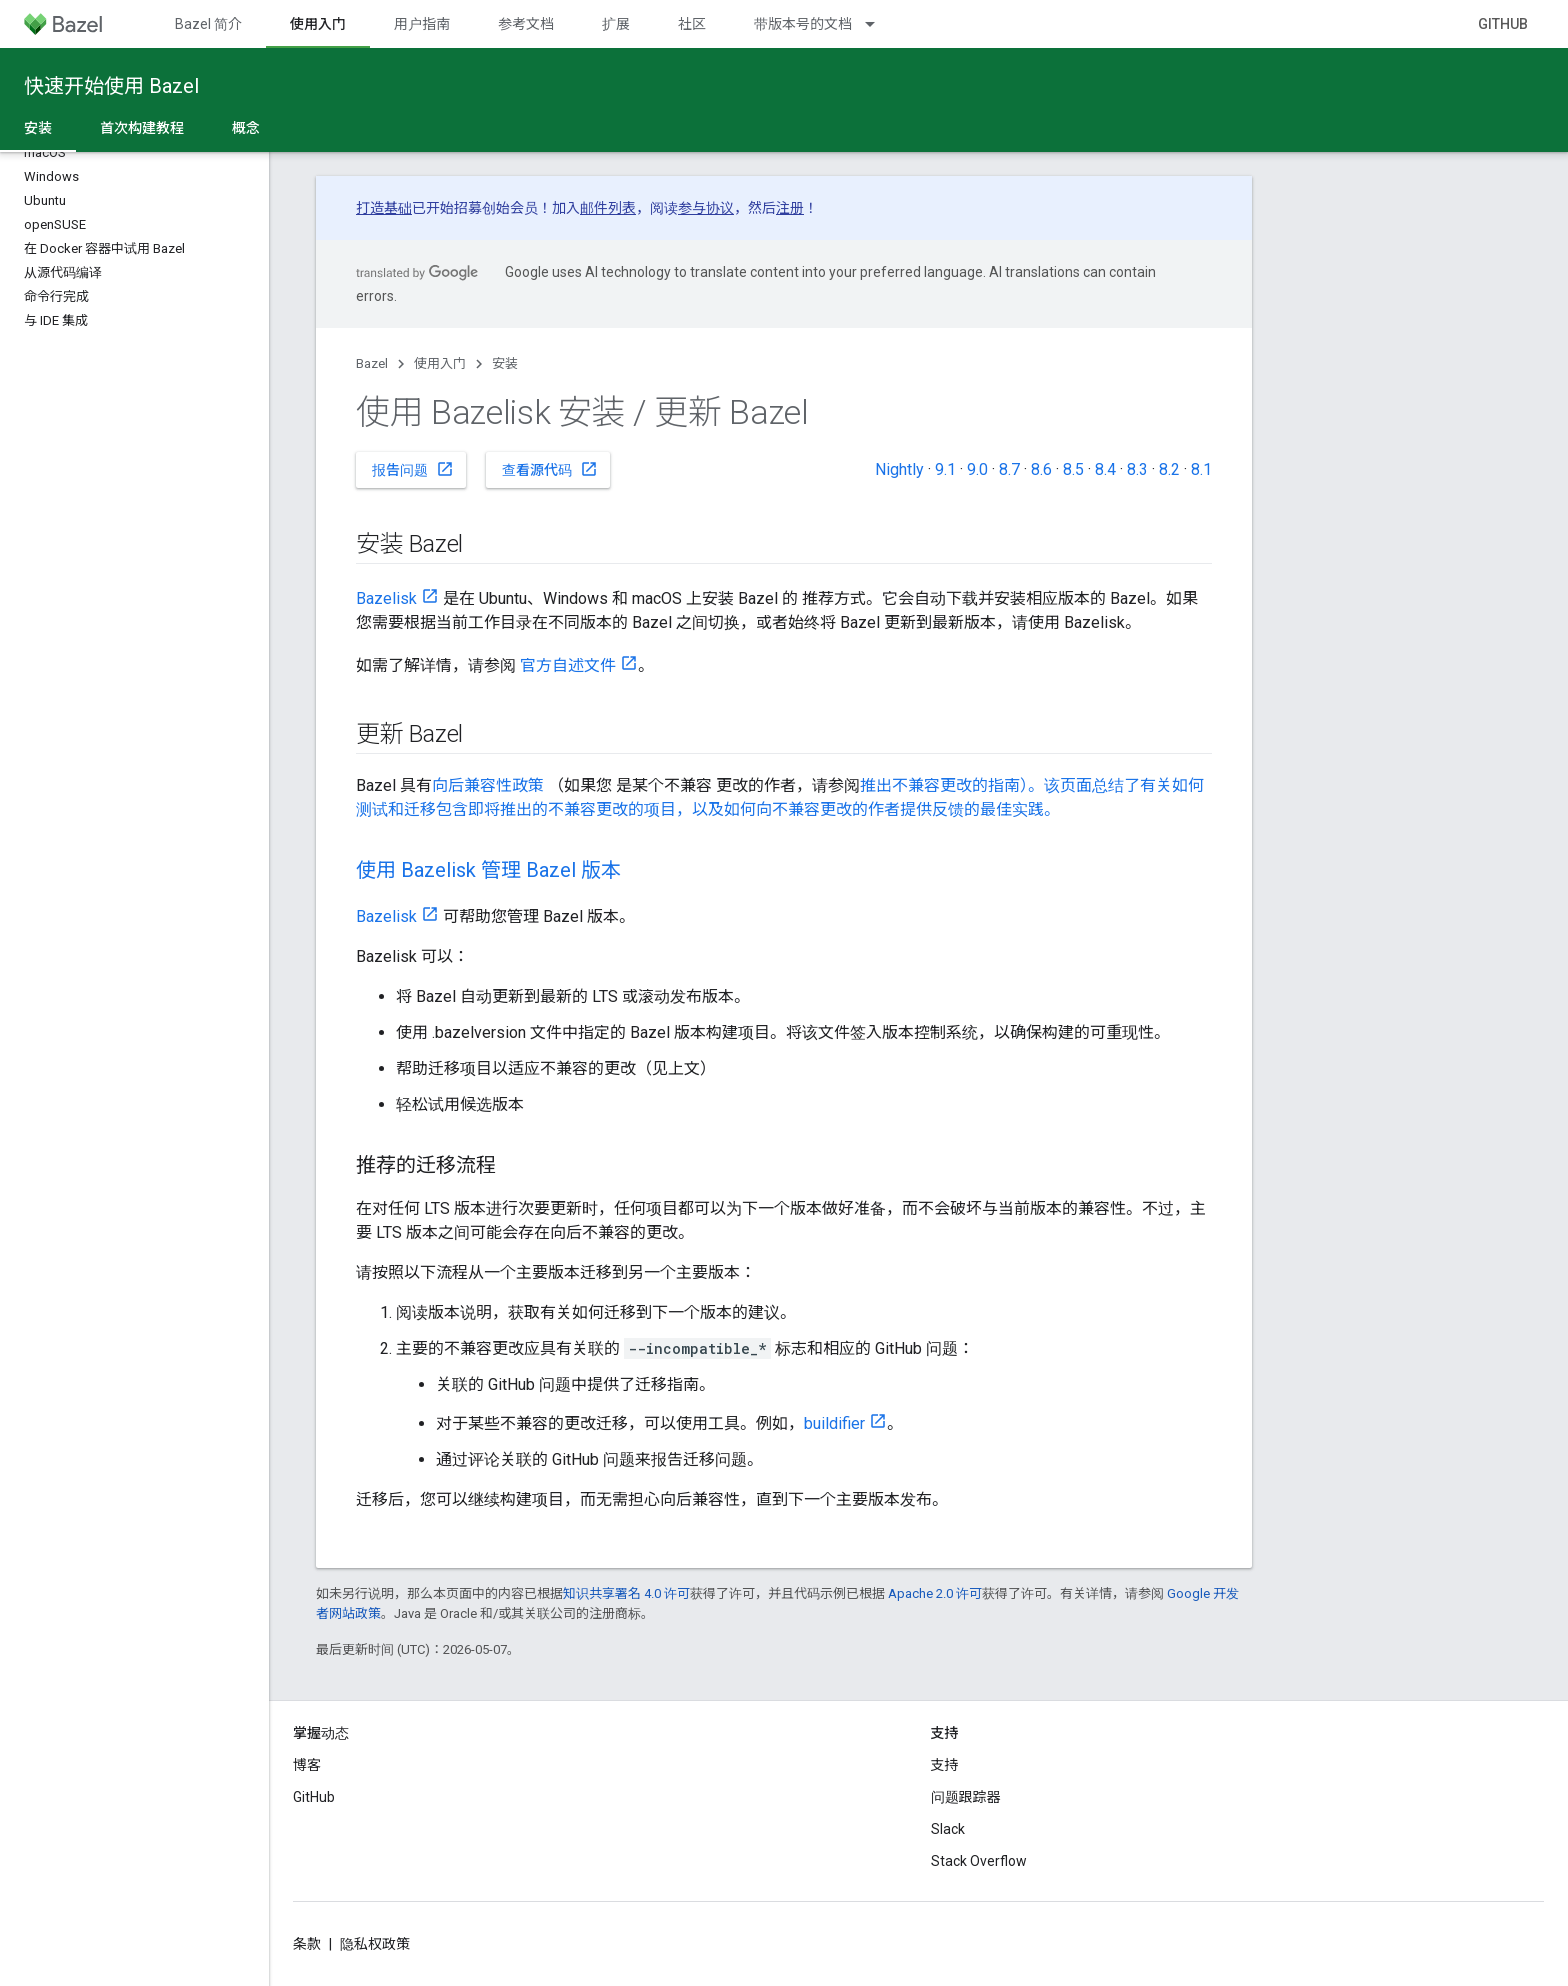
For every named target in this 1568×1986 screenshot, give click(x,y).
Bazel (372, 363)
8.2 (1169, 469)
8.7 (1009, 469)
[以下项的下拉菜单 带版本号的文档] (879, 24)
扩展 (616, 24)
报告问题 (413, 469)
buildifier (834, 1423)
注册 (790, 208)
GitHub (1503, 24)
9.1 (945, 469)
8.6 (1041, 469)
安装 (505, 363)
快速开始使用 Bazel (111, 86)
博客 (307, 1765)
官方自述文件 (568, 665)
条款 (307, 1944)
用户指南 (422, 24)
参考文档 (526, 24)
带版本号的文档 (803, 24)
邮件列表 (608, 208)
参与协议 (706, 208)
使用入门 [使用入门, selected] (318, 24)
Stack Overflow (979, 1861)
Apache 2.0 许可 (935, 1593)
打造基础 (384, 208)
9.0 (977, 469)
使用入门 (440, 363)
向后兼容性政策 (488, 785)
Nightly (899, 469)
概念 (246, 128)
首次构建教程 (142, 128)
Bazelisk (386, 598)
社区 (692, 24)
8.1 (1201, 469)
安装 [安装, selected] (38, 128)
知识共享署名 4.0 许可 (626, 1593)
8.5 (1073, 469)
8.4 (1105, 469)
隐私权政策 (375, 1944)
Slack (948, 1829)
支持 (945, 1765)
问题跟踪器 (966, 1797)
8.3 (1137, 469)
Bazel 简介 (208, 24)
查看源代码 (550, 469)
